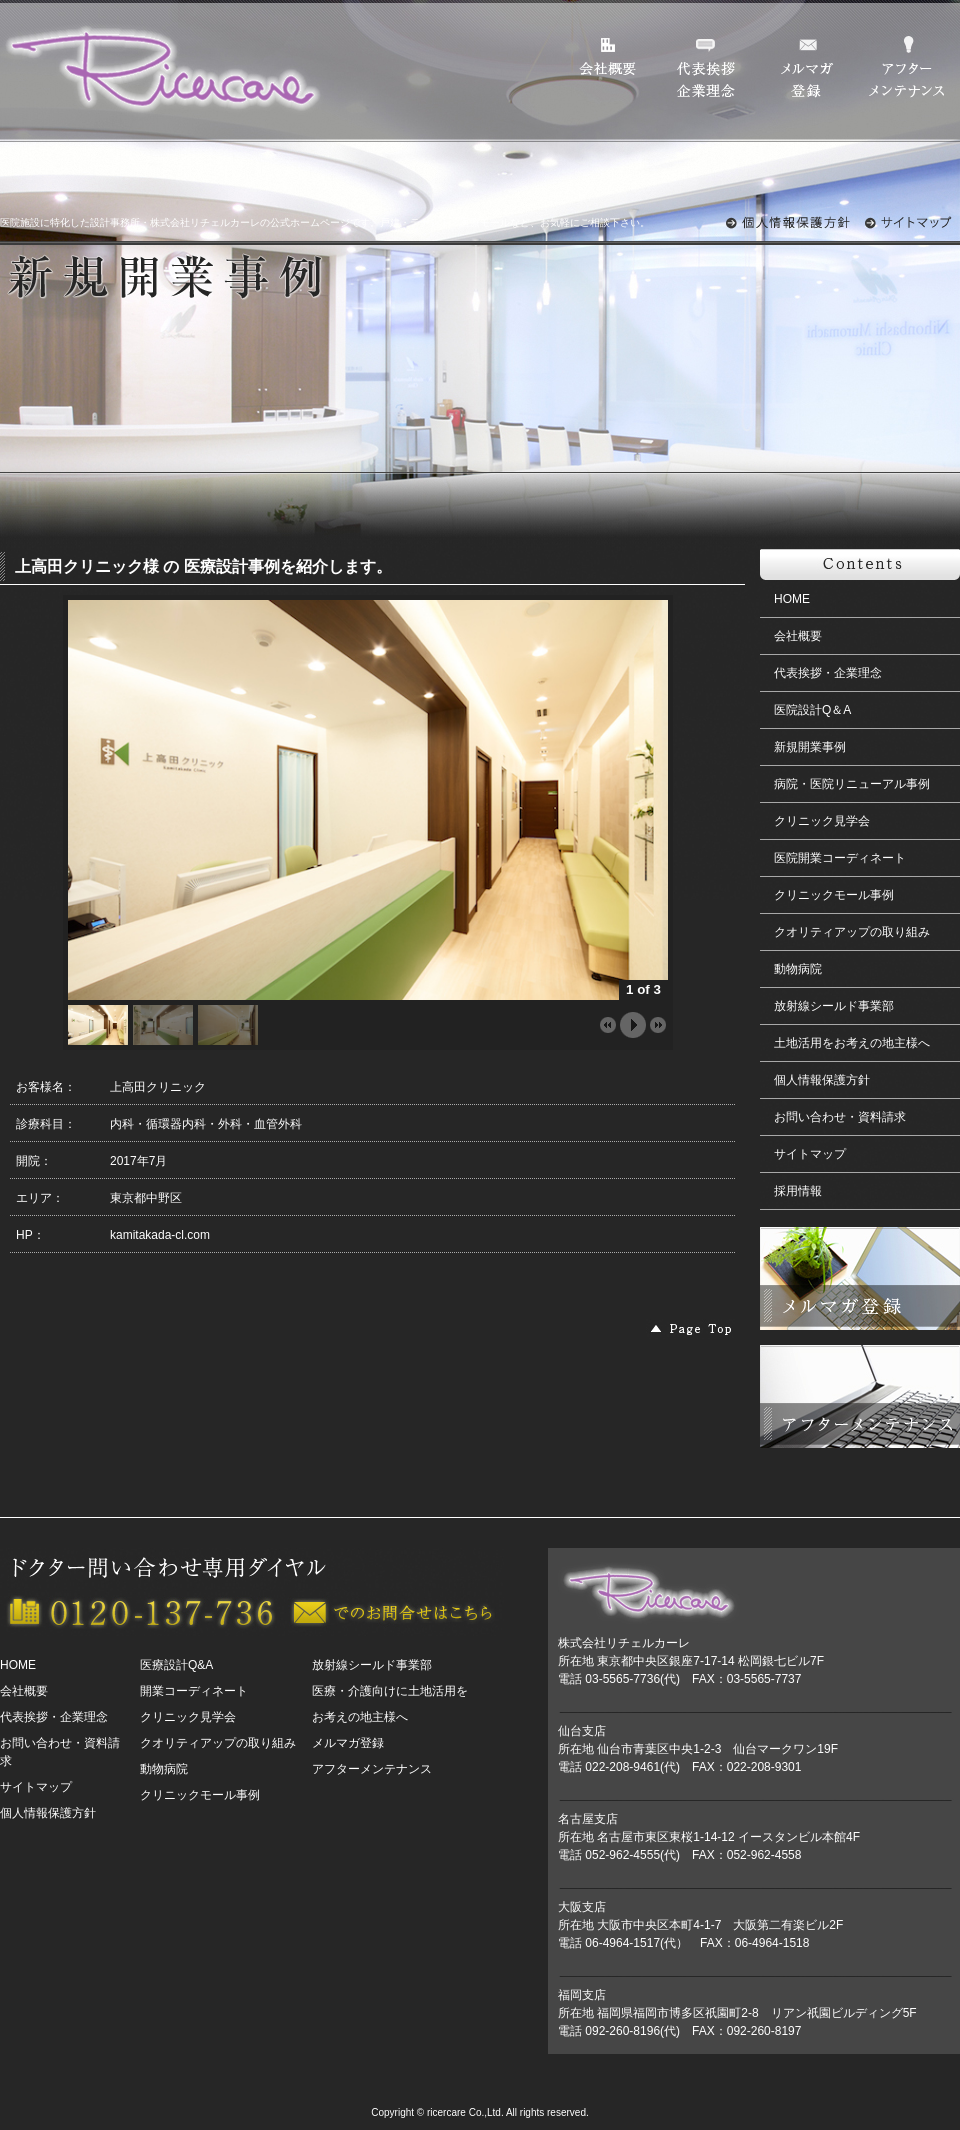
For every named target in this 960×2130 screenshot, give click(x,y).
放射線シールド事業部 (834, 1006)
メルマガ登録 (348, 1743)
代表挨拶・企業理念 (828, 673)
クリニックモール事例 (834, 895)
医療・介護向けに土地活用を (390, 1691)
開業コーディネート (194, 1691)
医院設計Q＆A (812, 710)
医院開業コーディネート (840, 858)
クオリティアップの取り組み (852, 932)
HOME (792, 599)
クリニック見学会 (822, 821)
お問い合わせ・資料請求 (840, 1117)
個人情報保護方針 (822, 1080)
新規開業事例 (810, 747)
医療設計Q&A (176, 1665)
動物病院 (798, 969)
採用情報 (798, 1191)
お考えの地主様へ (360, 1717)
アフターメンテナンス (372, 1769)
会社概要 (798, 636)
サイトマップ (810, 1154)
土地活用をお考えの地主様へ (852, 1043)
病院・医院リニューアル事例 (852, 784)
